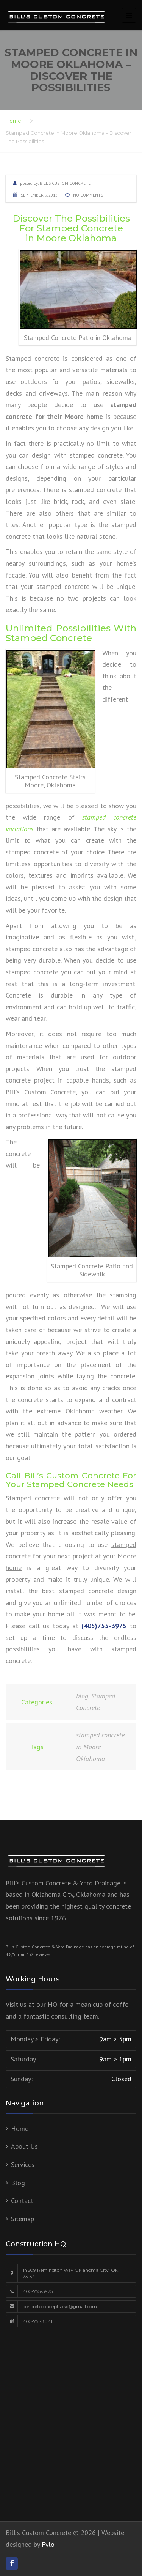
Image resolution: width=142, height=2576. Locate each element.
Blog (18, 2182)
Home (13, 121)
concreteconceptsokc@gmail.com (60, 2306)
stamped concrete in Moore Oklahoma (100, 1746)
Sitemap (22, 2218)
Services (22, 2164)
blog (82, 1696)
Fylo (48, 2544)
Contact (22, 2200)
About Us (24, 2146)
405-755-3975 (38, 2291)
